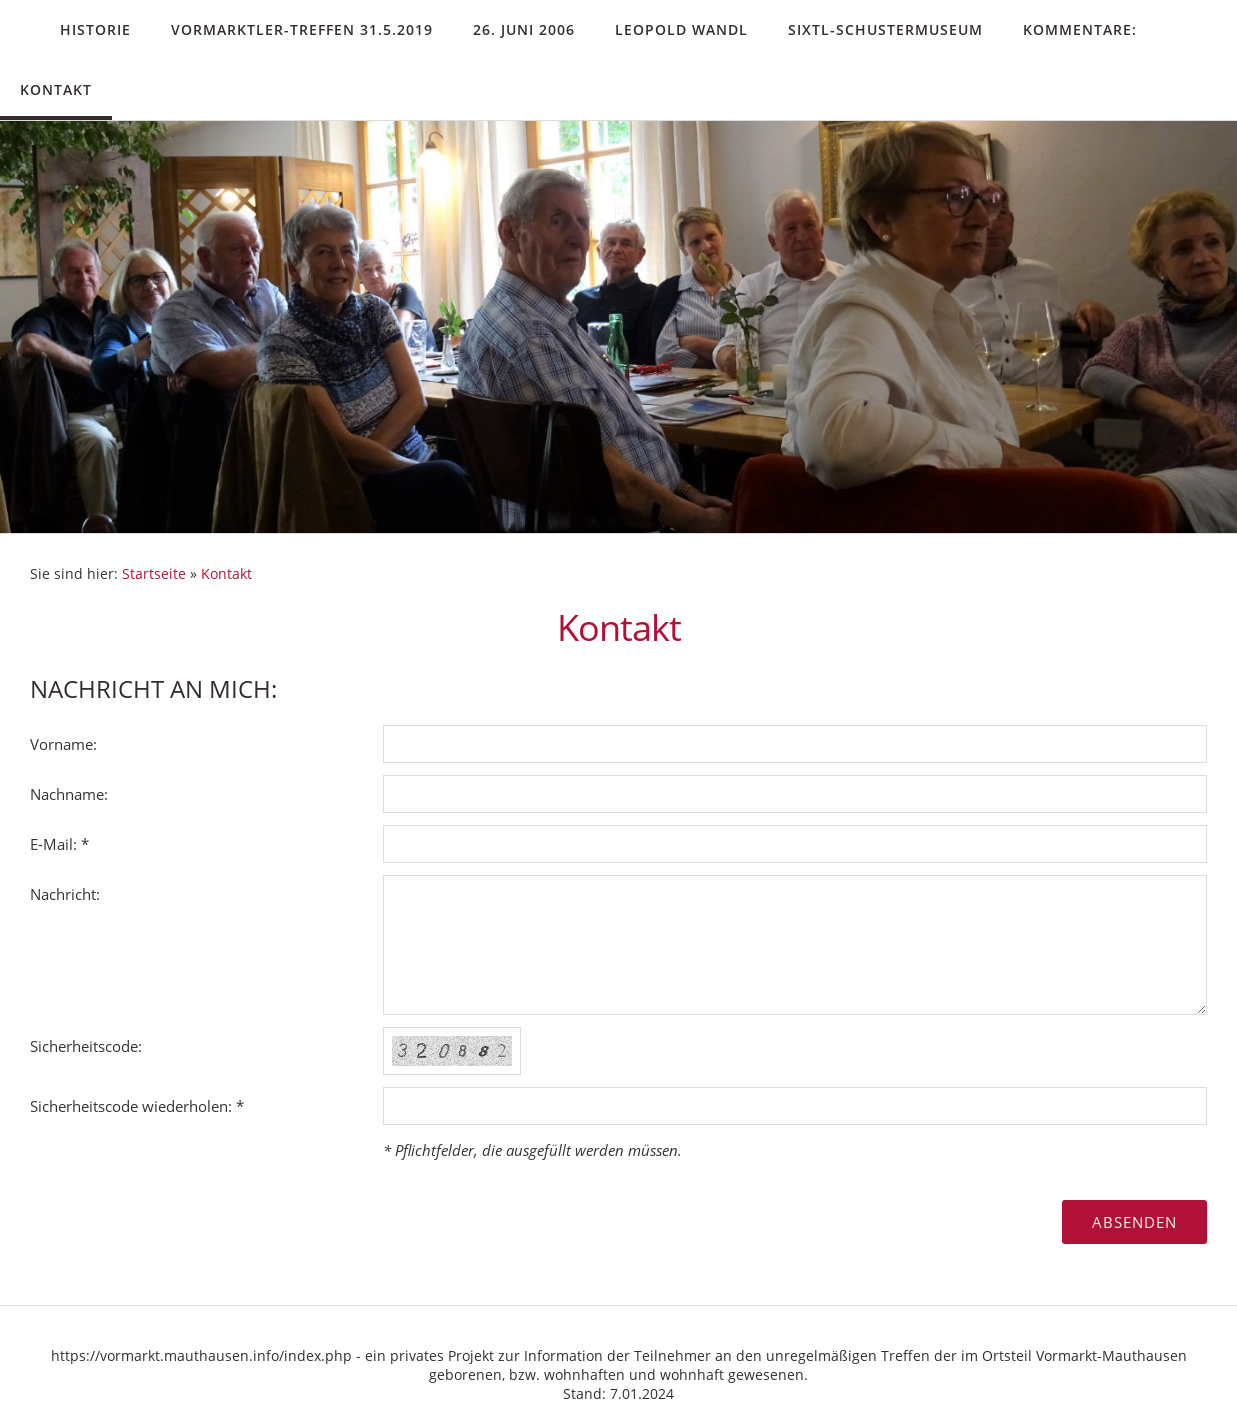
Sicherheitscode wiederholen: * (137, 1106)
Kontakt (56, 89)
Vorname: (63, 744)
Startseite (154, 574)
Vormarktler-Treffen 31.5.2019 (302, 29)
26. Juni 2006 (524, 29)
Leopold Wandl (681, 29)
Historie (95, 29)
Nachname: (69, 794)
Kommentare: (1080, 29)
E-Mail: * (59, 844)
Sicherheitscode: (86, 1046)
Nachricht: (65, 894)
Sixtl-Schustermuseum (885, 29)
